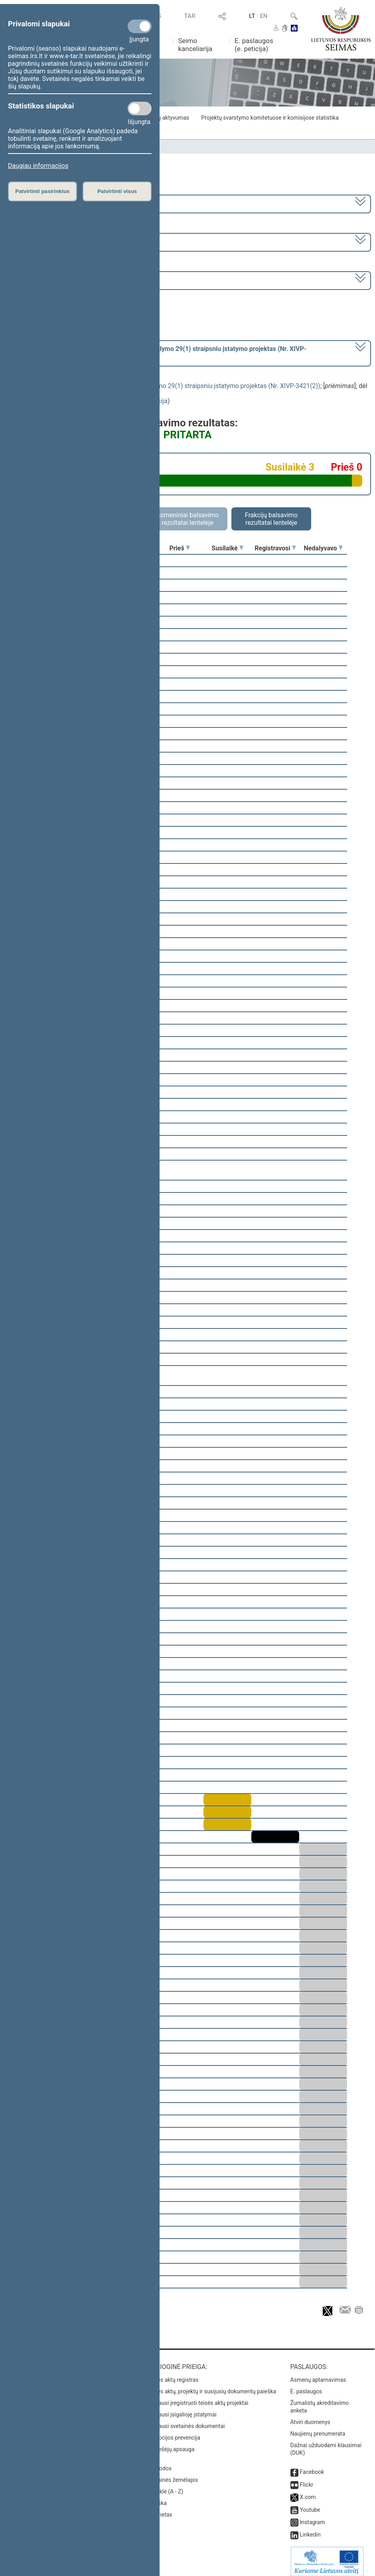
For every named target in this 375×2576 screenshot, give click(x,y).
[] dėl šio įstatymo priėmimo (157, 352)
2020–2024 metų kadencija (48, 203)
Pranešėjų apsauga (171, 2443)
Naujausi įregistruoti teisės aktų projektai (198, 2397)
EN (263, 16)
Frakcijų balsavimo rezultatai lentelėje (271, 518)
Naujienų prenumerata (317, 2428)
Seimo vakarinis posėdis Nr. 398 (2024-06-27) (73, 280)
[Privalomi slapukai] (140, 26)
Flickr (307, 2479)
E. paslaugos (306, 2386)
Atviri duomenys (310, 2416)
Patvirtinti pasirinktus (42, 191)
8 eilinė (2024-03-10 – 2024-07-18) (58, 241)
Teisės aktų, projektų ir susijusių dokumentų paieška (211, 2386)
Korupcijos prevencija (173, 2432)
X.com (308, 2491)
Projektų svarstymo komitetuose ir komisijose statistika (269, 117)
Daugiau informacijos (38, 165)
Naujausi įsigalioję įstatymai (182, 2409)
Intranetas (159, 2509)
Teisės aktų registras (173, 2374)
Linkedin (310, 2529)
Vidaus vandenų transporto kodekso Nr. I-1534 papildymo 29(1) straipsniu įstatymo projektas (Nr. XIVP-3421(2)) (162, 386)
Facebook (312, 2466)
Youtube (310, 2504)
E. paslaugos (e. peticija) (254, 45)
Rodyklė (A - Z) (165, 2486)
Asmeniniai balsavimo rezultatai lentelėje (187, 518)
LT (252, 16)
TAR (189, 16)
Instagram (312, 2516)
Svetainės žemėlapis (172, 2474)
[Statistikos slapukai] (140, 108)
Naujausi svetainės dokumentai (186, 2420)
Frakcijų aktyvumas (165, 117)
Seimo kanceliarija (195, 45)
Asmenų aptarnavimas (318, 2374)
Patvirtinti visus (117, 191)
